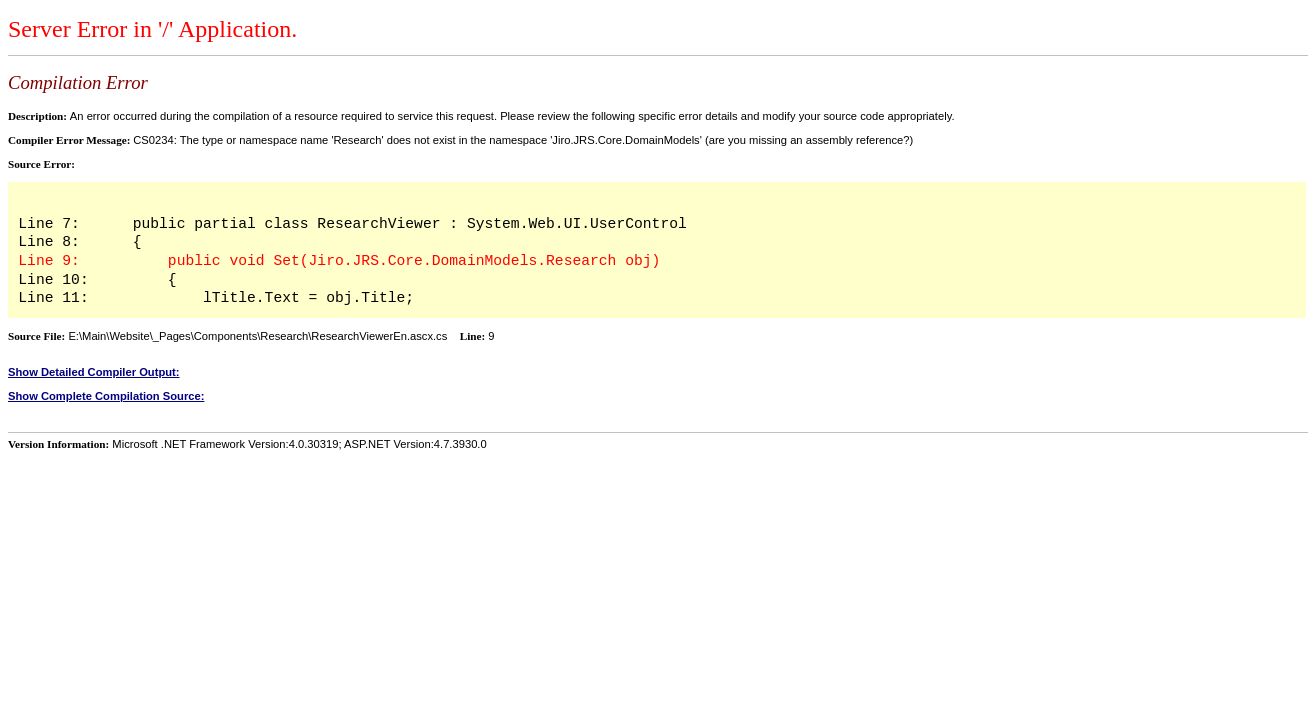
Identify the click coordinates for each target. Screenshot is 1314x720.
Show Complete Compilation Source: (106, 396)
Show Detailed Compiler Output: (94, 372)
